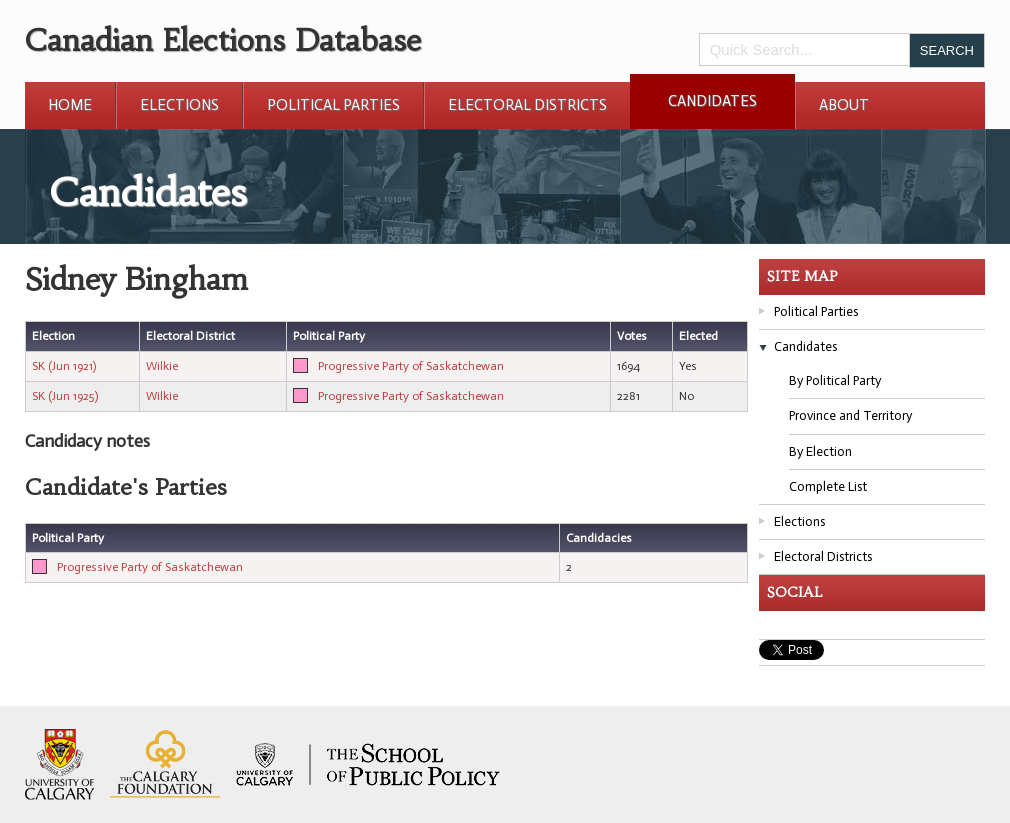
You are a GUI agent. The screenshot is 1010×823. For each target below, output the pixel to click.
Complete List (828, 486)
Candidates (712, 101)
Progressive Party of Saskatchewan (411, 366)
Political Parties (333, 105)
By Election (820, 451)
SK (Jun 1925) (65, 396)
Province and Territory (850, 415)
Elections (179, 105)
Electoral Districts (527, 105)
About (844, 105)
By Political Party (835, 380)
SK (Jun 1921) (64, 366)
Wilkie (162, 366)
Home (70, 105)
